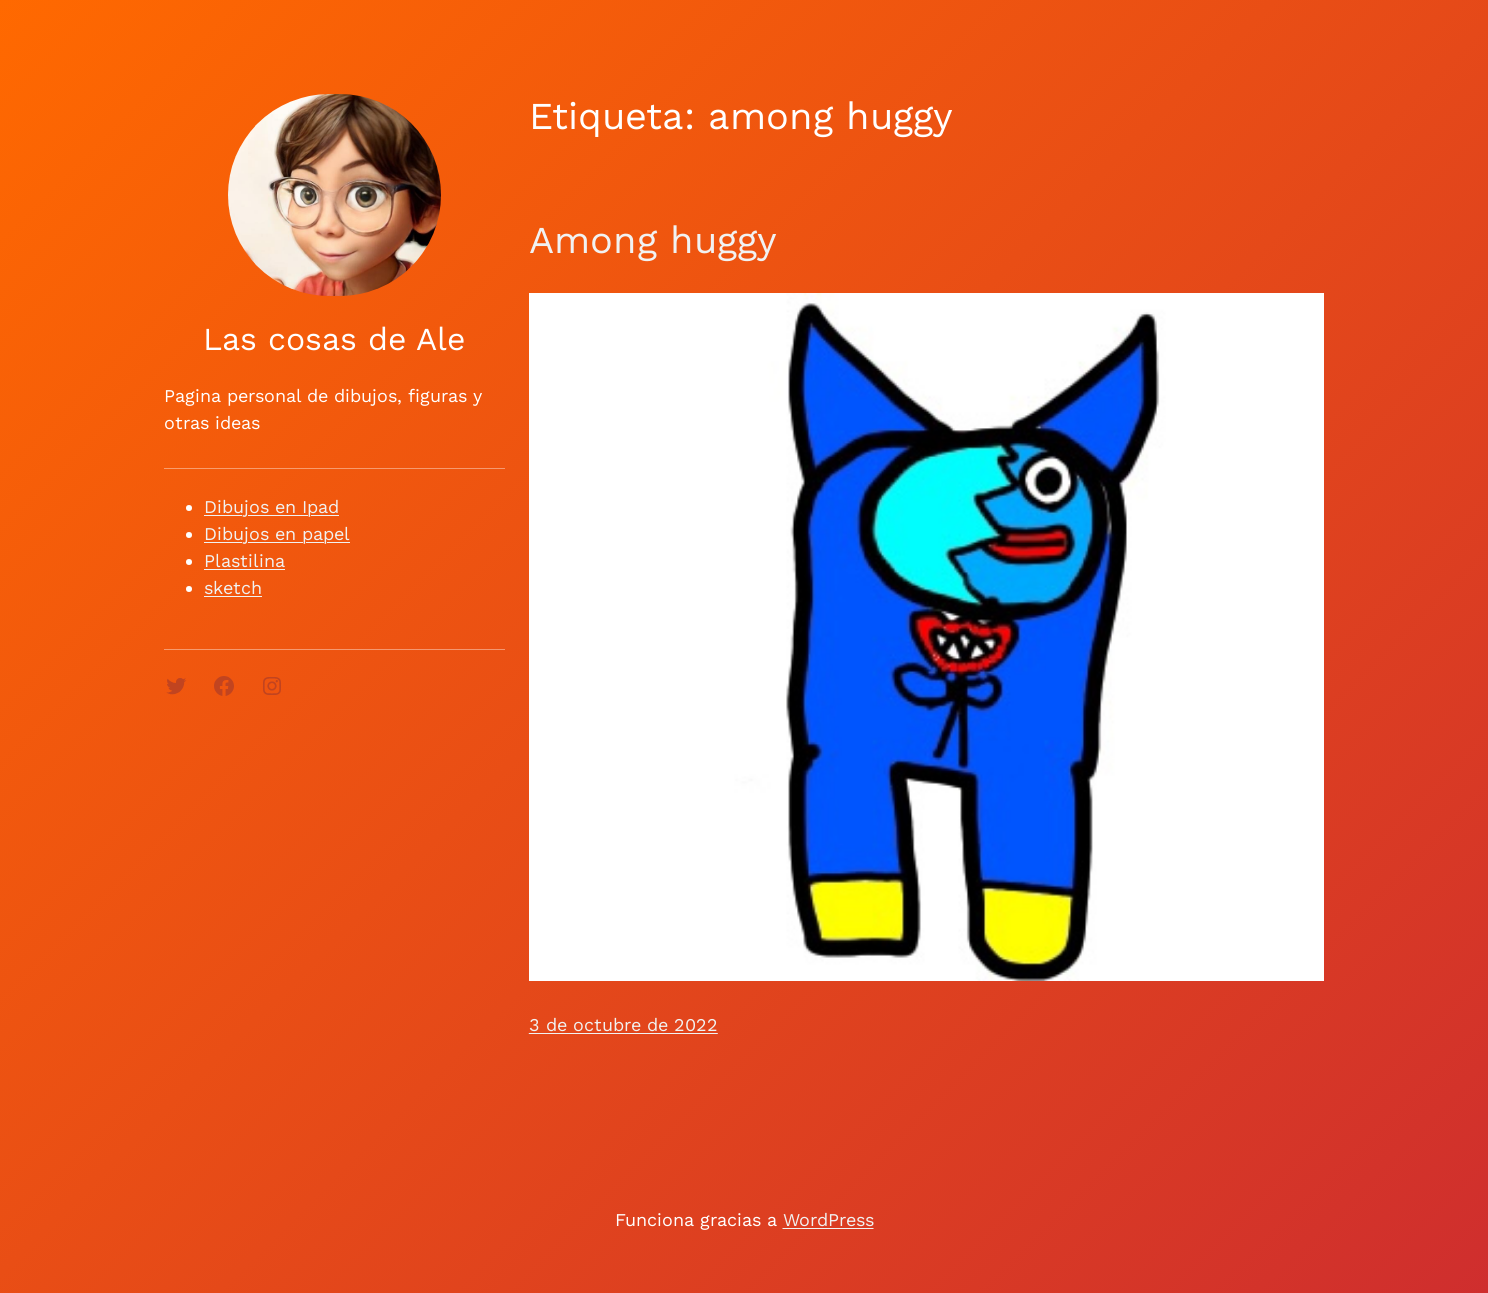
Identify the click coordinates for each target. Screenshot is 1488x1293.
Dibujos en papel (277, 533)
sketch (233, 587)
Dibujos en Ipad (271, 506)
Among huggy (653, 240)
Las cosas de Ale (334, 339)
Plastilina (244, 560)
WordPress (828, 1219)
